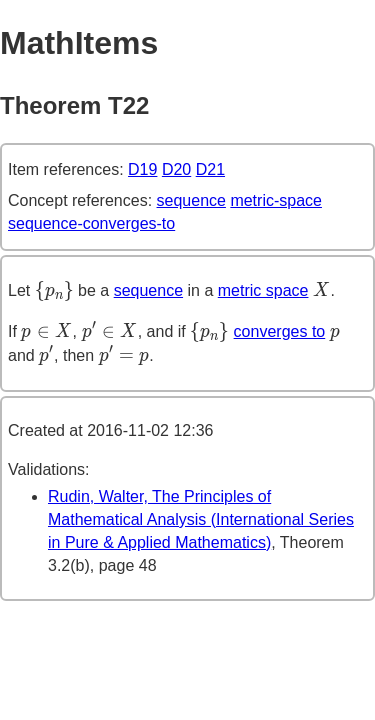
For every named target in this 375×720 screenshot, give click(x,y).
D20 (176, 169)
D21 (210, 169)
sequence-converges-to (91, 223)
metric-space (276, 200)
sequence (191, 200)
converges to (280, 331)
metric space (263, 290)
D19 (142, 169)
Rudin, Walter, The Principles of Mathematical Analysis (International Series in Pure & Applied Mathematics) (201, 519)
